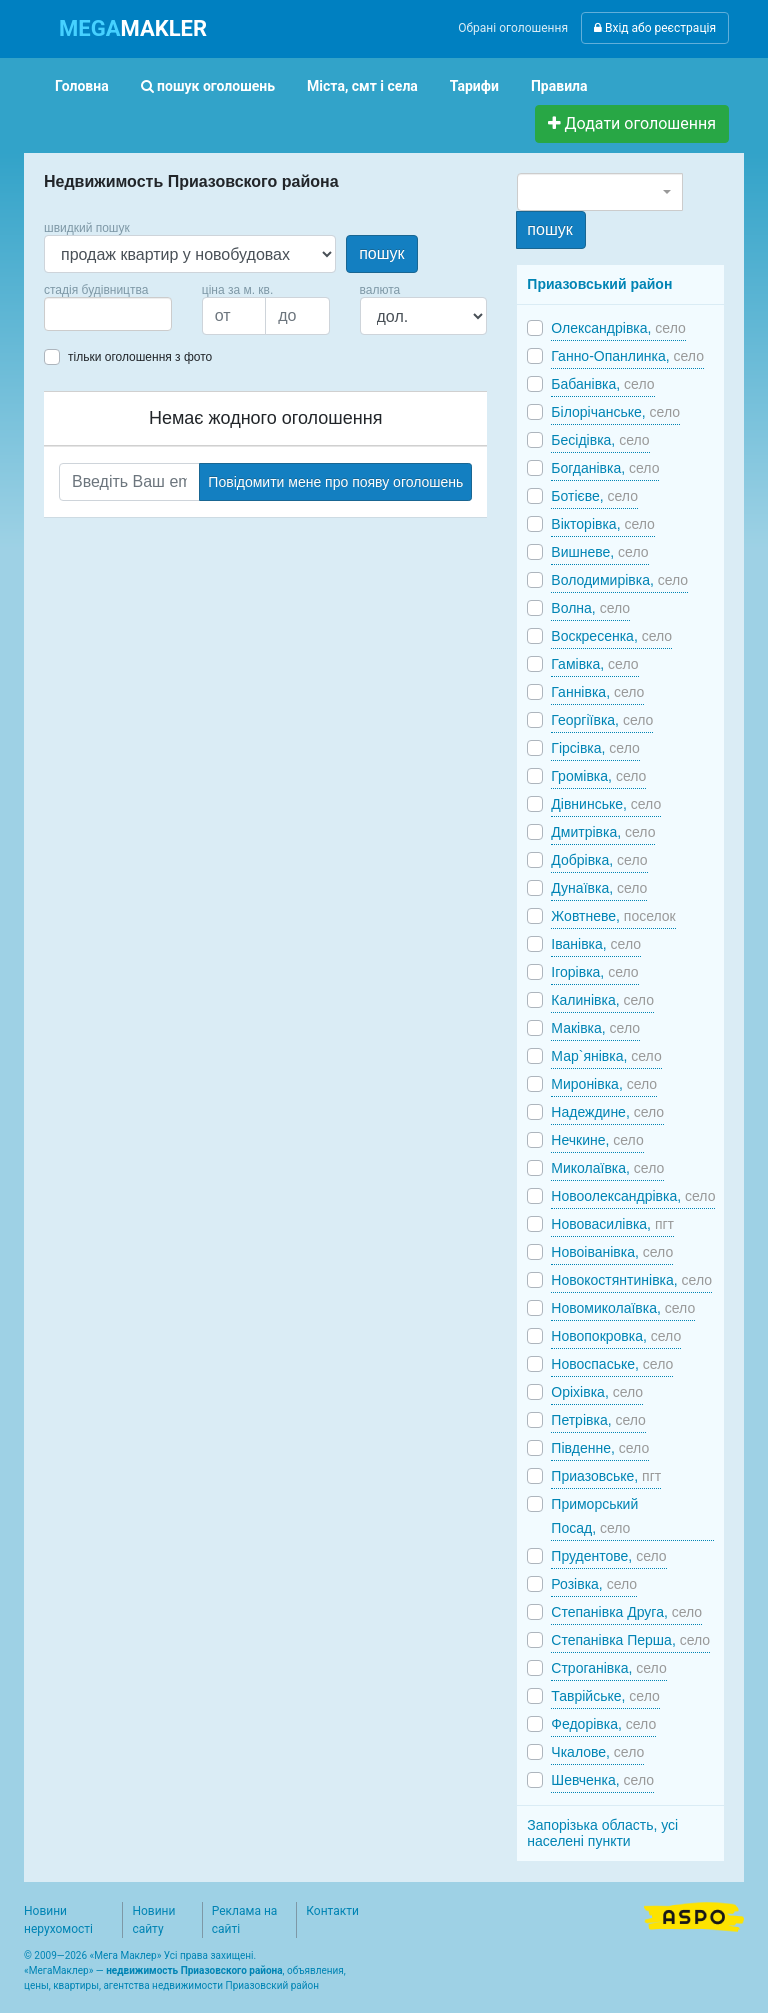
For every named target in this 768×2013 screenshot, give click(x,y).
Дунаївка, (599, 888)
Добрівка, (599, 860)
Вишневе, (599, 552)
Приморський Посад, (594, 1516)
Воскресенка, (611, 636)
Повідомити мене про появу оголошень (335, 482)
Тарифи (474, 86)
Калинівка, (602, 1000)
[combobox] (108, 314)
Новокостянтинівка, (631, 1280)
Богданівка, (605, 468)
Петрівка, (598, 1420)
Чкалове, (597, 1752)
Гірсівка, (595, 748)
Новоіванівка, (612, 1252)
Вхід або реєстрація (655, 28)
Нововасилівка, (612, 1224)
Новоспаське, (612, 1364)
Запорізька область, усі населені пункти (602, 1833)
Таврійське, (605, 1696)
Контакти (332, 1911)
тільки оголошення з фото (140, 357)
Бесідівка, (600, 440)
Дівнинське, (606, 804)
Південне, (600, 1448)
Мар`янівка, (606, 1056)
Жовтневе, (613, 916)
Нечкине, (597, 1140)
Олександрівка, (618, 328)
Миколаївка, (607, 1168)
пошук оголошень (208, 86)
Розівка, (594, 1584)
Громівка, (598, 776)
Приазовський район (599, 284)
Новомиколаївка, (623, 1308)
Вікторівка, (603, 524)
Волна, (590, 608)
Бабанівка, (602, 384)
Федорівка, (603, 1724)
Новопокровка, (616, 1336)
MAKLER (133, 28)
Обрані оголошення (513, 28)
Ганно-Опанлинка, (627, 356)
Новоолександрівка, (633, 1196)
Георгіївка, (602, 720)
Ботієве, (594, 496)
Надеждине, (607, 1112)
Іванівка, (596, 944)
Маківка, (595, 1028)
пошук (381, 253)
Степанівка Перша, (630, 1640)
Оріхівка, (597, 1392)
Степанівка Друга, (626, 1612)
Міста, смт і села (362, 86)
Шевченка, (602, 1780)
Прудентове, (608, 1556)
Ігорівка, (594, 972)
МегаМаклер (59, 1970)
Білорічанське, (615, 412)
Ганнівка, (597, 692)
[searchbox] (80, 314)
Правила (559, 86)
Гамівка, (594, 664)
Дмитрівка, (603, 832)
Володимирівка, (619, 580)
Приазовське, (606, 1476)
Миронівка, (604, 1084)
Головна (82, 86)
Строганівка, (608, 1668)
